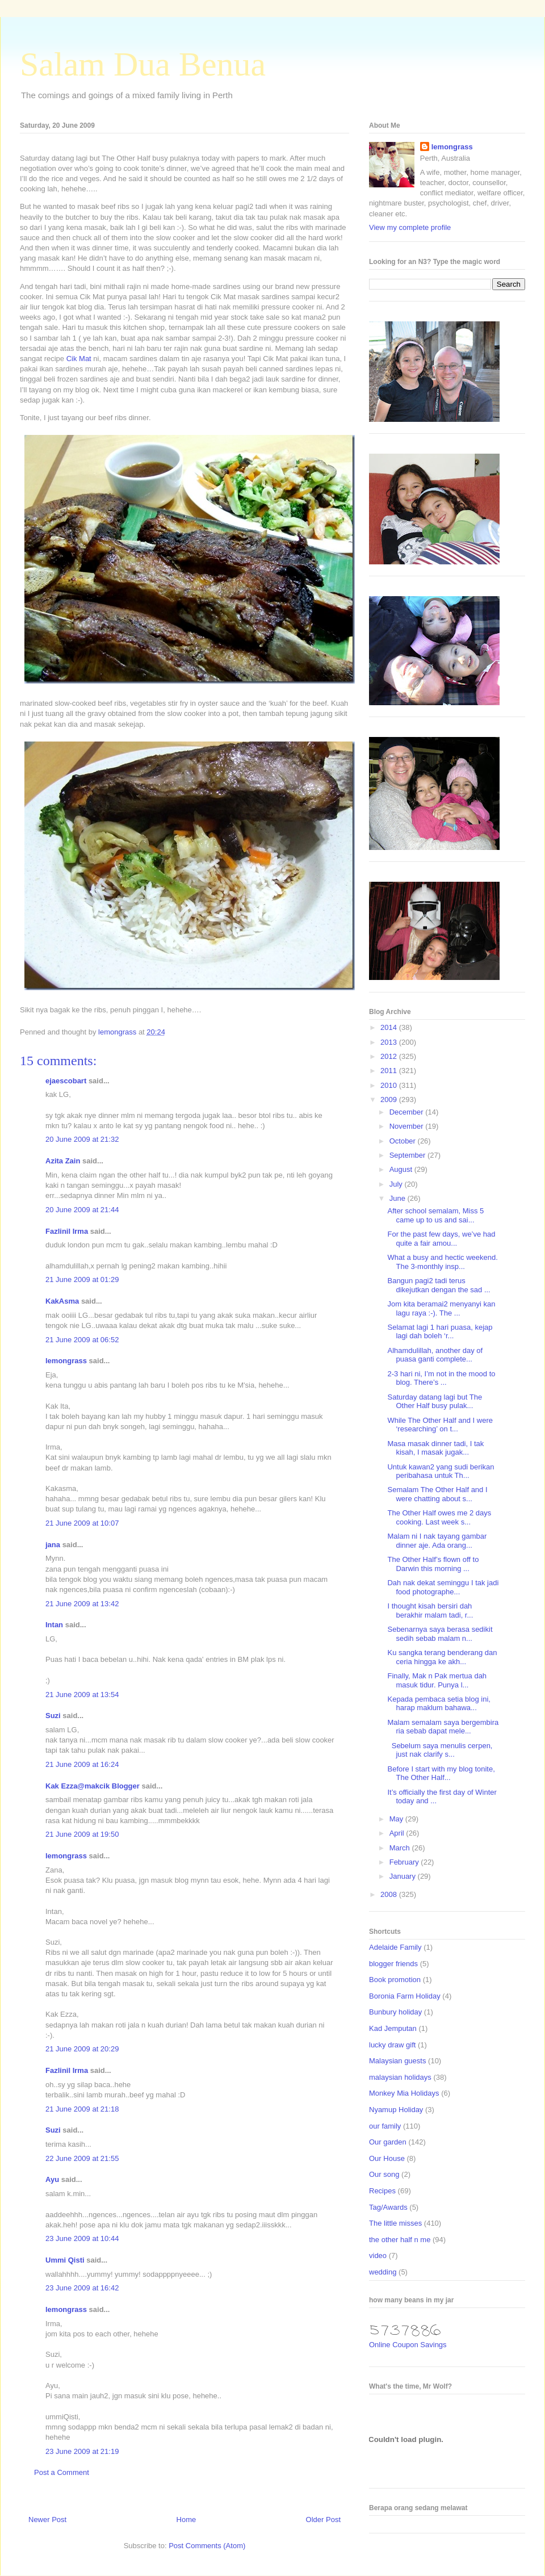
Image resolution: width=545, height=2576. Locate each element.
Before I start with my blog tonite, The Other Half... (440, 1773)
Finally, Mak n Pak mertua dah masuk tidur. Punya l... (437, 1680)
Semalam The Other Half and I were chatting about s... (437, 1494)
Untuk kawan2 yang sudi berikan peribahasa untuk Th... (440, 1471)
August (401, 1169)
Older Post (323, 2519)
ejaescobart (65, 1081)
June (398, 1198)
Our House (387, 2158)
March (400, 1848)
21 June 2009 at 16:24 (82, 1764)
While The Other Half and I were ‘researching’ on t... (439, 1425)
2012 (389, 1056)
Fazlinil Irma (66, 1231)
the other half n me (399, 2239)
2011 (389, 1070)
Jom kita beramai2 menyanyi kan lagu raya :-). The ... (441, 1308)
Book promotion (395, 1979)
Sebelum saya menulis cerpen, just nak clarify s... (439, 1750)
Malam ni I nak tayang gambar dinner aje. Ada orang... (437, 1540)
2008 (389, 1894)
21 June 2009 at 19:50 (82, 1834)
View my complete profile (410, 227)
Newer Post (47, 2519)
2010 (389, 1085)
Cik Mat (78, 358)
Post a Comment (61, 2472)
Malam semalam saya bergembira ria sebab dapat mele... (442, 1727)
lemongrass (66, 1360)
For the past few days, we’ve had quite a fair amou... (441, 1238)
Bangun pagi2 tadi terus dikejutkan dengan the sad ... (438, 1285)
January (403, 1876)
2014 (389, 1027)
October (403, 1141)
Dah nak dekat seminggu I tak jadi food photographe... (442, 1587)
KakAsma (62, 1301)
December (407, 1112)
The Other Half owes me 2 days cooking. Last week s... (439, 1517)
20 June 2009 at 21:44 (82, 1209)
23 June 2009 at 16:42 (82, 2288)
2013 (389, 1042)
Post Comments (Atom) (207, 2545)
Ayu (52, 2179)
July (397, 1184)
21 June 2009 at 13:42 (82, 1603)
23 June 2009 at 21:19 (82, 2451)
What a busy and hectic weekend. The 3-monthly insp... (442, 1262)
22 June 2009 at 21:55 (82, 2158)
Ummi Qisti (65, 2260)
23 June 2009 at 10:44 (82, 2238)
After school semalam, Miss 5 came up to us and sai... (435, 1215)
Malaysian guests (397, 2060)
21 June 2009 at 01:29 (82, 1279)
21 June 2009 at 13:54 (82, 1694)
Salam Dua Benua (143, 64)
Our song (384, 2174)
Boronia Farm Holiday (405, 1996)
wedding (382, 2272)
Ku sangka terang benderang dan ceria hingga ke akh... (442, 1657)
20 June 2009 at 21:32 (82, 1139)
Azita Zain (62, 1161)
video (378, 2255)
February (405, 1862)
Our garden (387, 2142)
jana (52, 1544)
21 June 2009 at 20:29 (82, 2049)
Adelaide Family (395, 1947)
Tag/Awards (388, 2207)
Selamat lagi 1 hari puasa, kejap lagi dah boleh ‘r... (439, 1332)
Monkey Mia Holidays (404, 2093)
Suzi (53, 1715)
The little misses (395, 2223)
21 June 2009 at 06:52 (82, 1339)
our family (385, 2126)
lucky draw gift (392, 2045)
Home (186, 2519)
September (408, 1155)
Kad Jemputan (393, 2028)
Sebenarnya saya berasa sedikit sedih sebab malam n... (439, 1634)
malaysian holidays (400, 2077)
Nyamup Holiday (396, 2109)
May (397, 1819)
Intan (54, 1624)
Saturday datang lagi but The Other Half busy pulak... (434, 1401)
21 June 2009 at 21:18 (82, 2109)
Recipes (382, 2191)
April (397, 1833)
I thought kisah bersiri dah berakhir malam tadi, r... (430, 1610)
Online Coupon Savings (408, 2344)
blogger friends (393, 1963)
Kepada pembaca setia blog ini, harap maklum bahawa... (438, 1703)
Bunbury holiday (395, 2012)
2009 (389, 1099)
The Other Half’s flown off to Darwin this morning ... (433, 1564)
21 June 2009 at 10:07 (82, 1523)
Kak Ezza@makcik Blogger (92, 1786)
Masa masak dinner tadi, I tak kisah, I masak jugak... (435, 1448)
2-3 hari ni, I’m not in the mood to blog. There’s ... (441, 1378)
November (407, 1126)
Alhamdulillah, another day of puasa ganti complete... (435, 1355)
